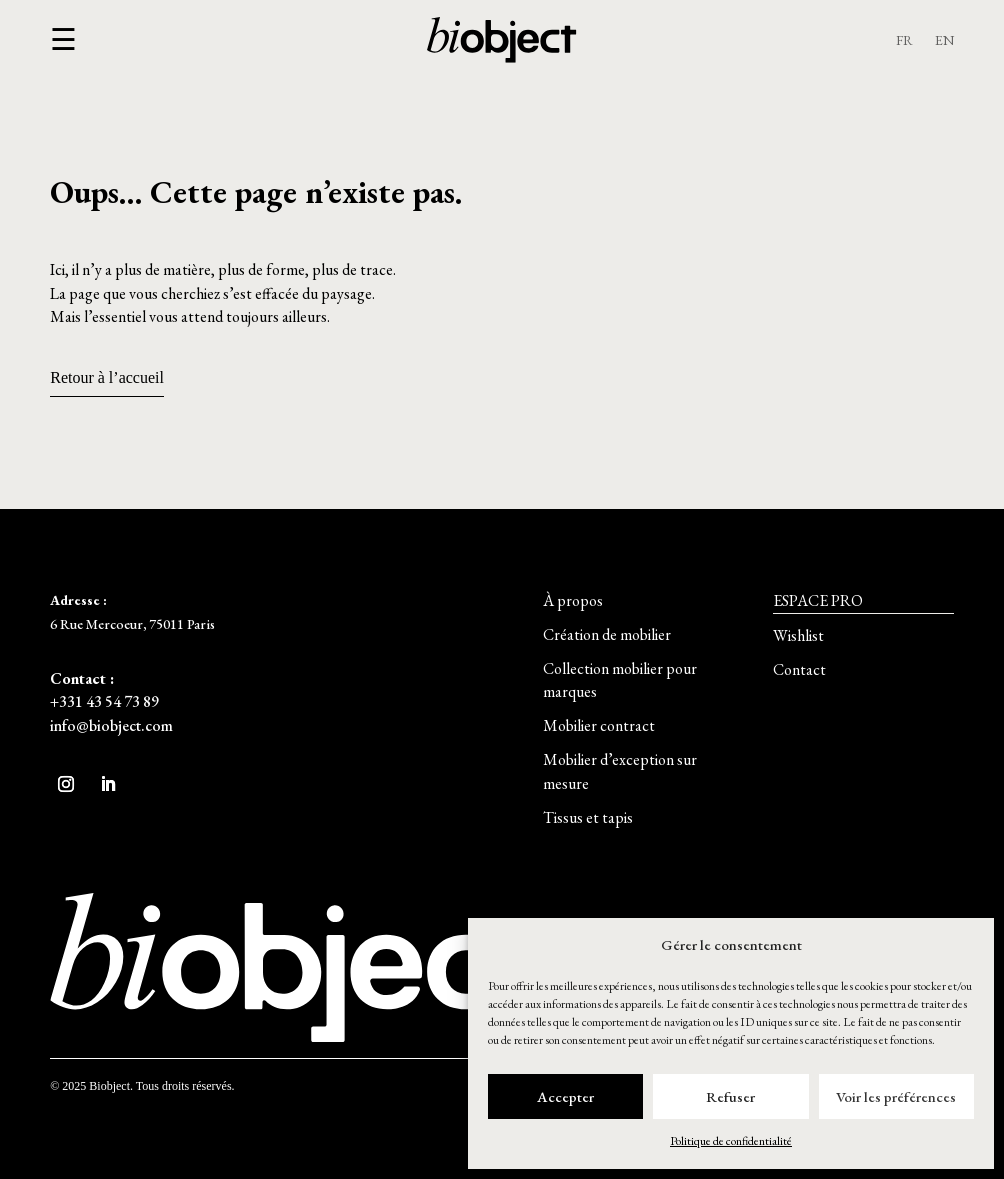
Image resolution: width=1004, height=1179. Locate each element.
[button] (63, 40)
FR (904, 41)
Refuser (730, 1096)
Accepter (565, 1096)
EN (944, 41)
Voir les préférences (896, 1096)
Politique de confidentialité (731, 1141)
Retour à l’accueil (107, 377)
